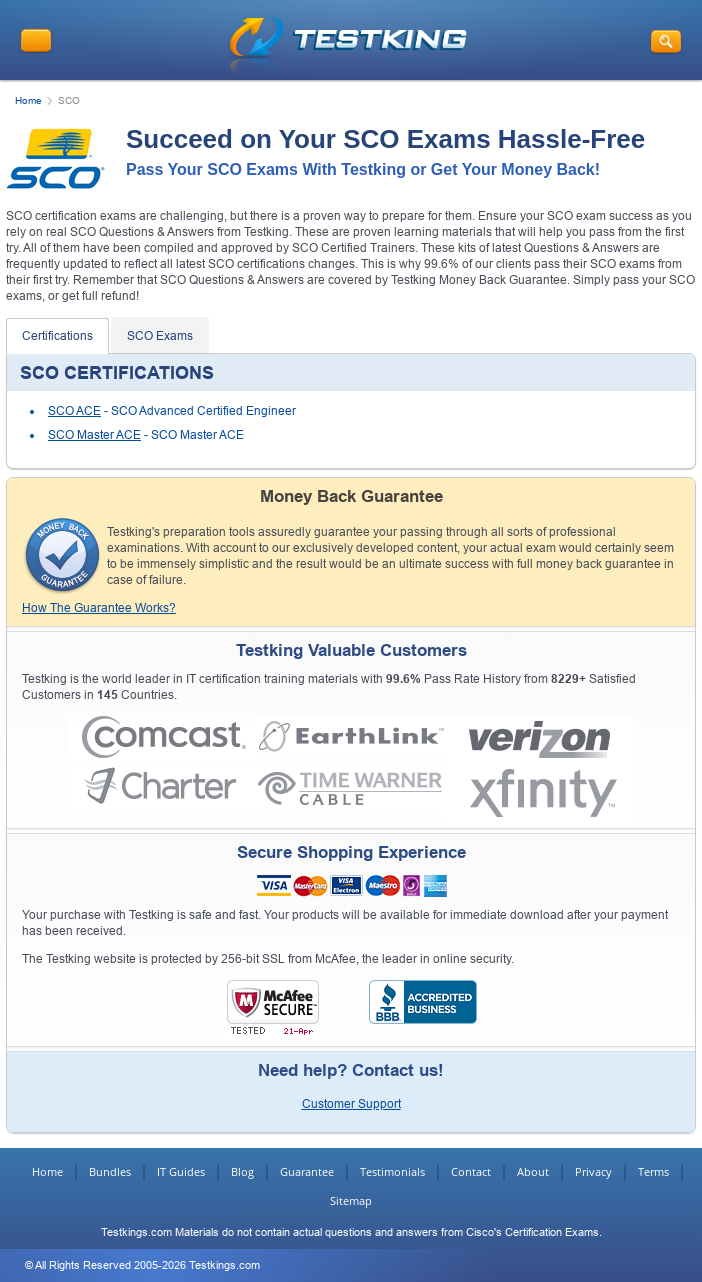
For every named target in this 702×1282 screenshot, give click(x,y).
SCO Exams (160, 336)
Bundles (110, 1171)
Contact (471, 1171)
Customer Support (351, 1104)
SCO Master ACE (94, 435)
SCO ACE (74, 411)
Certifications (57, 336)
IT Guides (181, 1171)
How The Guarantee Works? (99, 608)
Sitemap (351, 1200)
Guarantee (307, 1171)
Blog (242, 1171)
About (533, 1171)
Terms (653, 1171)
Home (28, 100)
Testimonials (392, 1171)
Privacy (593, 1171)
